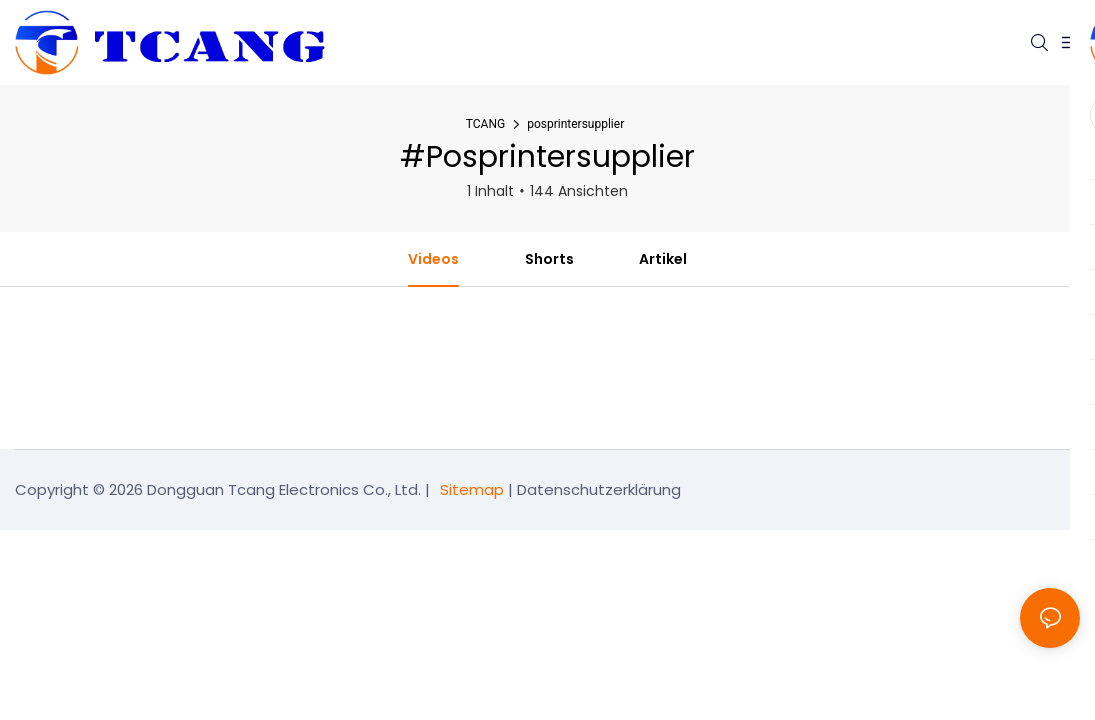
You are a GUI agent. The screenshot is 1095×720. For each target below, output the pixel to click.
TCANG (485, 124)
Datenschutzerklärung (599, 489)
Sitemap (472, 489)
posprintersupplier (575, 124)
